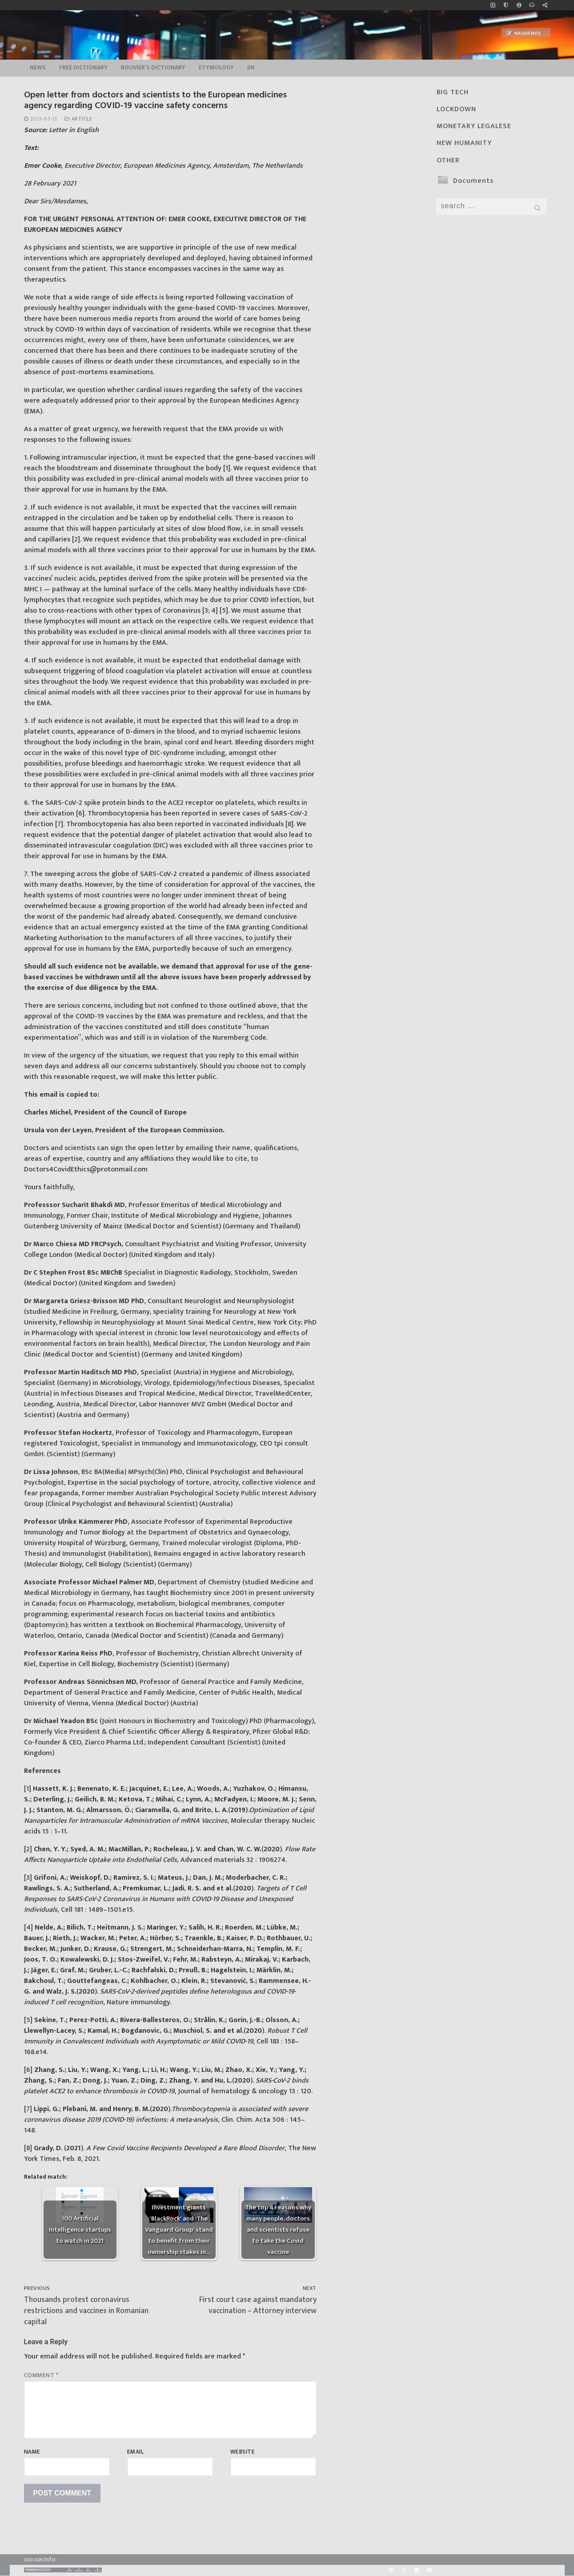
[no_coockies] (506, 5)
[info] (519, 5)
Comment (41, 2375)
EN (250, 68)
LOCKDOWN (456, 109)
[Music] (493, 5)
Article (78, 119)
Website (242, 2452)
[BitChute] (403, 2570)
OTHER (448, 160)
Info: (50, 2559)
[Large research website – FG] (545, 5)
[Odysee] (429, 2570)
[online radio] (532, 5)
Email (135, 2452)
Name (32, 2452)
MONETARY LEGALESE (474, 126)
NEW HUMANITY (464, 143)
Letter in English (74, 130)
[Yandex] (417, 2570)
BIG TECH (453, 92)
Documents (473, 181)
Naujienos (523, 33)
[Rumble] (390, 2570)
